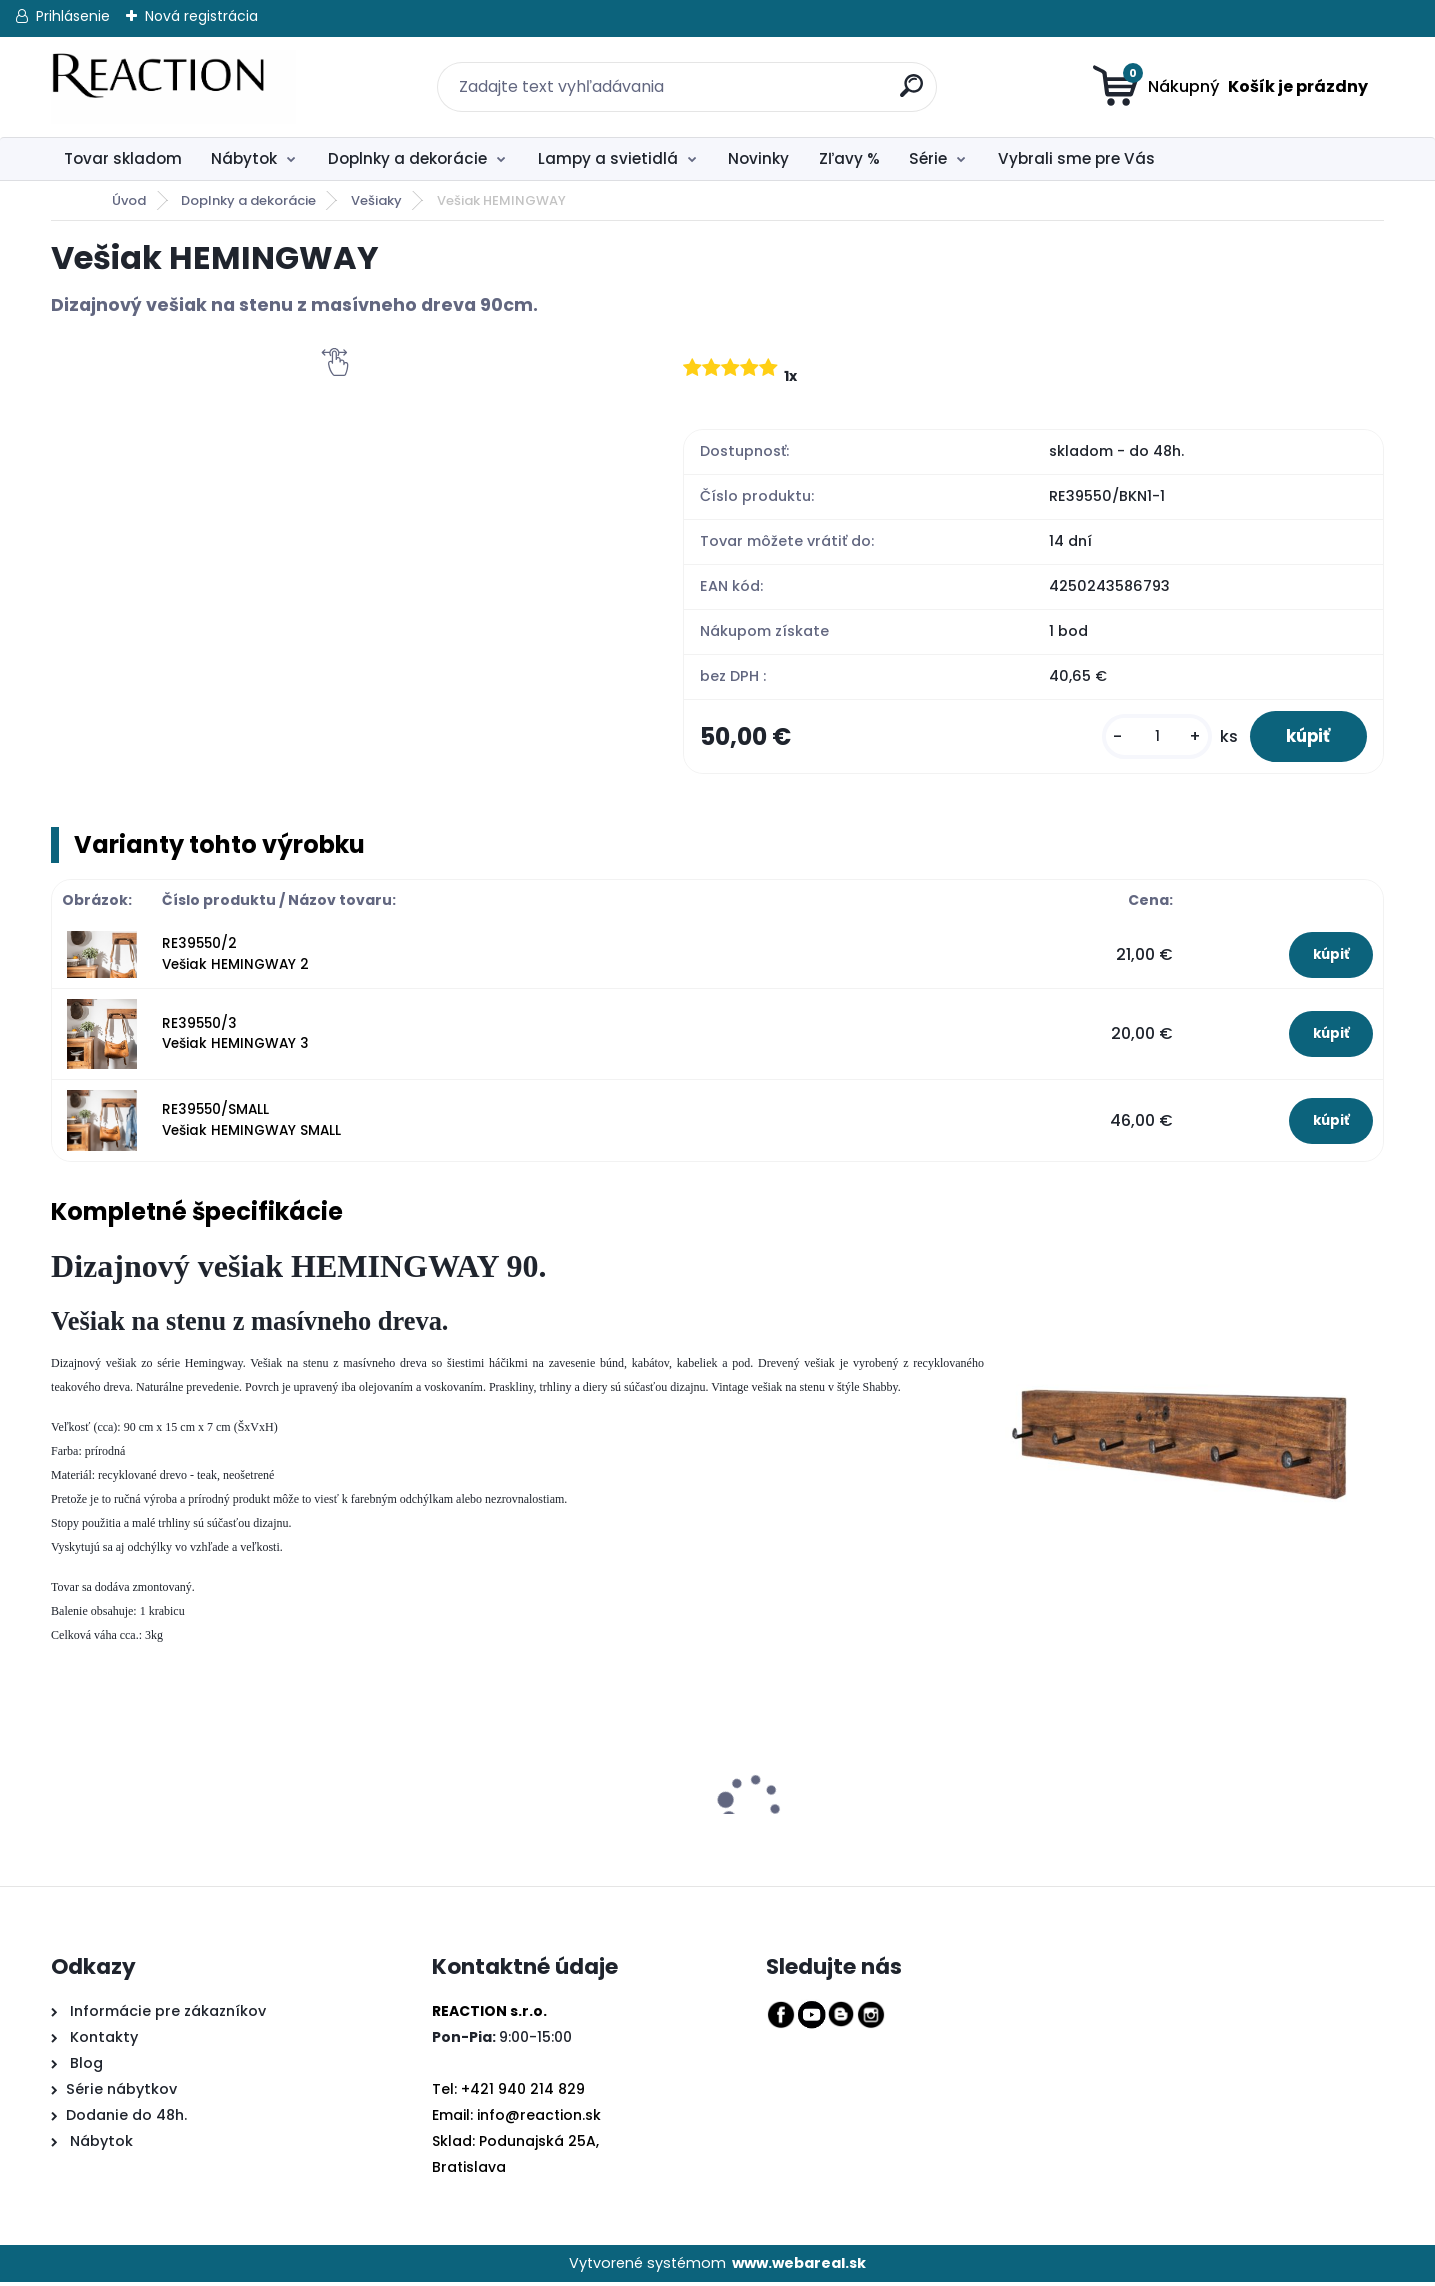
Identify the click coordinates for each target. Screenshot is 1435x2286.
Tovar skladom (123, 158)
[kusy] (1147, 738)
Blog (84, 2067)
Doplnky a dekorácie (407, 158)
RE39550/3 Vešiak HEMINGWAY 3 (235, 1037)
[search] (900, 74)
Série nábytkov (121, 2093)
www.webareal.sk (799, 2267)
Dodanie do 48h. (126, 2119)
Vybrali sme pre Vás (1076, 158)
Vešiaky (376, 200)
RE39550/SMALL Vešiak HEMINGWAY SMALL (251, 1123)
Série (928, 158)
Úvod (129, 200)
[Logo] (173, 87)
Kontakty (104, 2041)
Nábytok (244, 158)
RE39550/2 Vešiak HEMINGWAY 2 (235, 957)
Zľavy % (849, 158)
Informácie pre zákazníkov (166, 2015)
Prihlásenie (73, 16)
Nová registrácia (201, 16)
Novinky (758, 158)
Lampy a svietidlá (608, 158)
